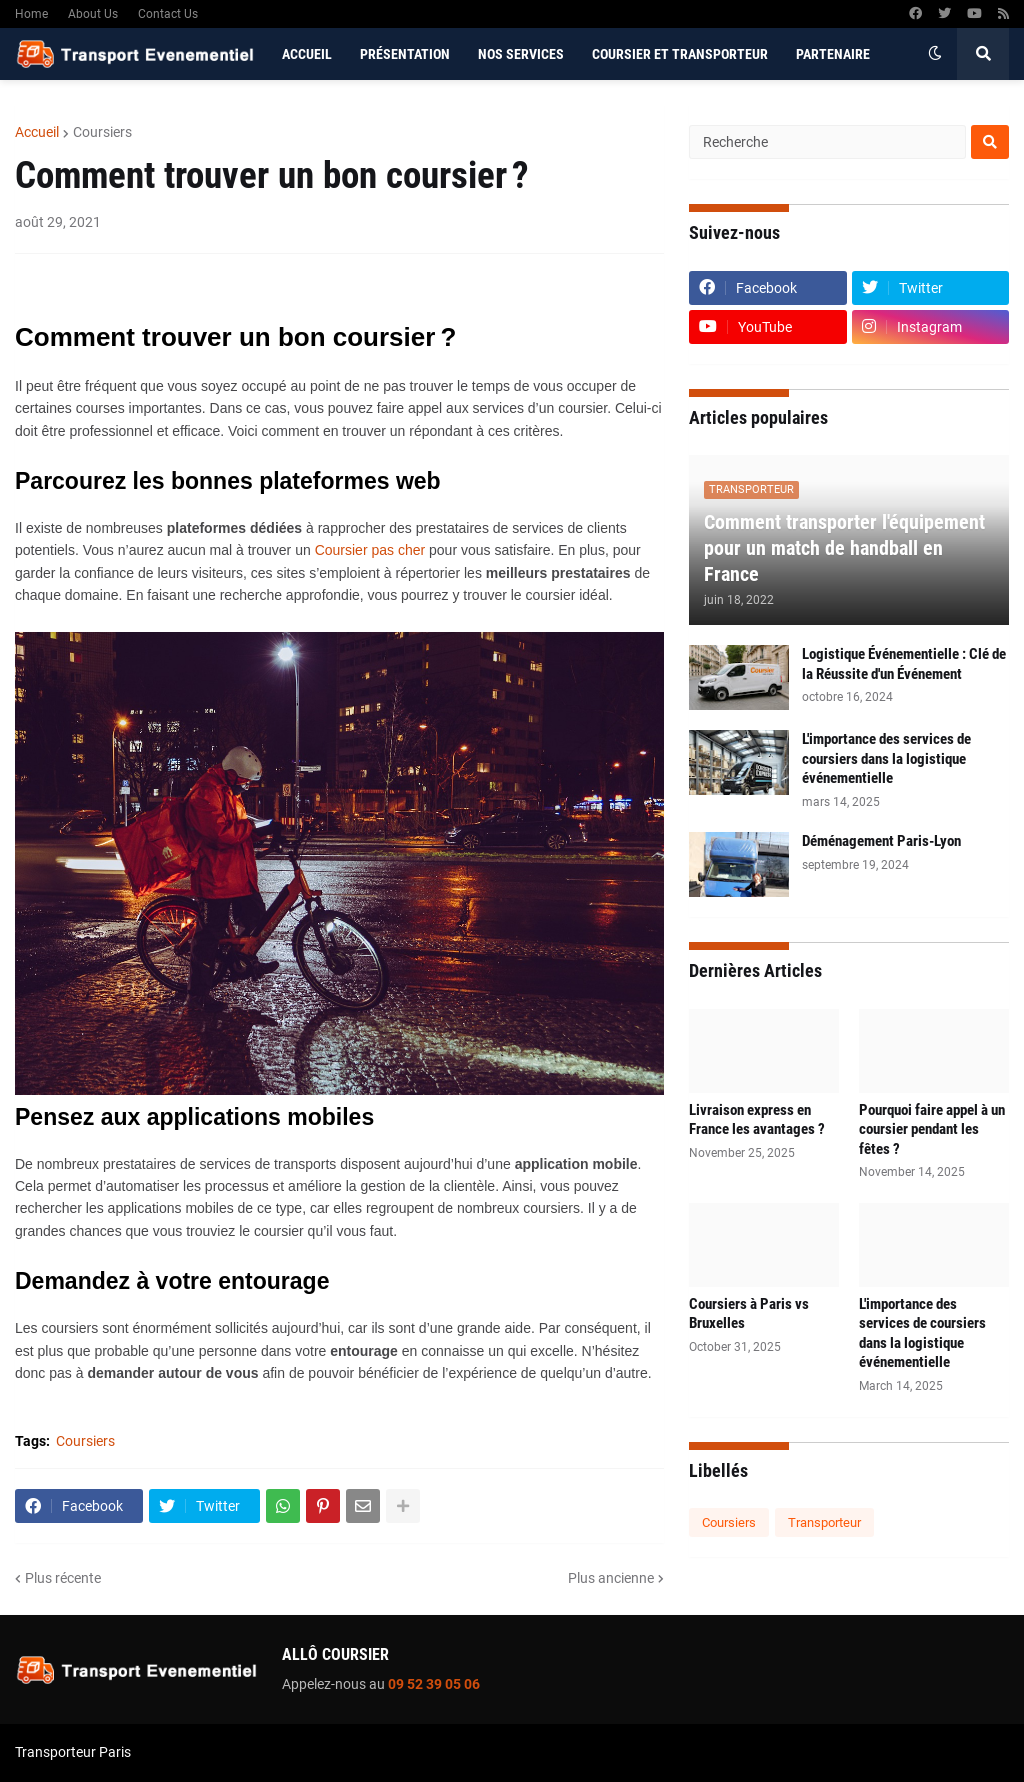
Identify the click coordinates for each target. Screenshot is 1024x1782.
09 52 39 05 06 (434, 1684)
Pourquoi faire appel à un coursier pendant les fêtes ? (932, 1129)
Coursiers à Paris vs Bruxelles (749, 1314)
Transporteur (824, 1522)
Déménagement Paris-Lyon (881, 841)
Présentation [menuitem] (405, 54)
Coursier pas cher (370, 550)
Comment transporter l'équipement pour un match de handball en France (844, 548)
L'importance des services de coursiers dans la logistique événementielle (886, 758)
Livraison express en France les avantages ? (757, 1120)
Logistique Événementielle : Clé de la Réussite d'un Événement (904, 664)
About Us (93, 14)
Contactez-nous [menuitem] (336, 106)
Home (31, 14)
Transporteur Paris (73, 1752)
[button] (935, 54)
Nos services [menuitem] (521, 54)
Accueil (37, 132)
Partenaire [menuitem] (833, 54)
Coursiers (102, 132)
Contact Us (168, 14)
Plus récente (63, 1578)
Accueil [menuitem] (307, 54)
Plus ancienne (611, 1578)
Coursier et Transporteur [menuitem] (680, 54)
